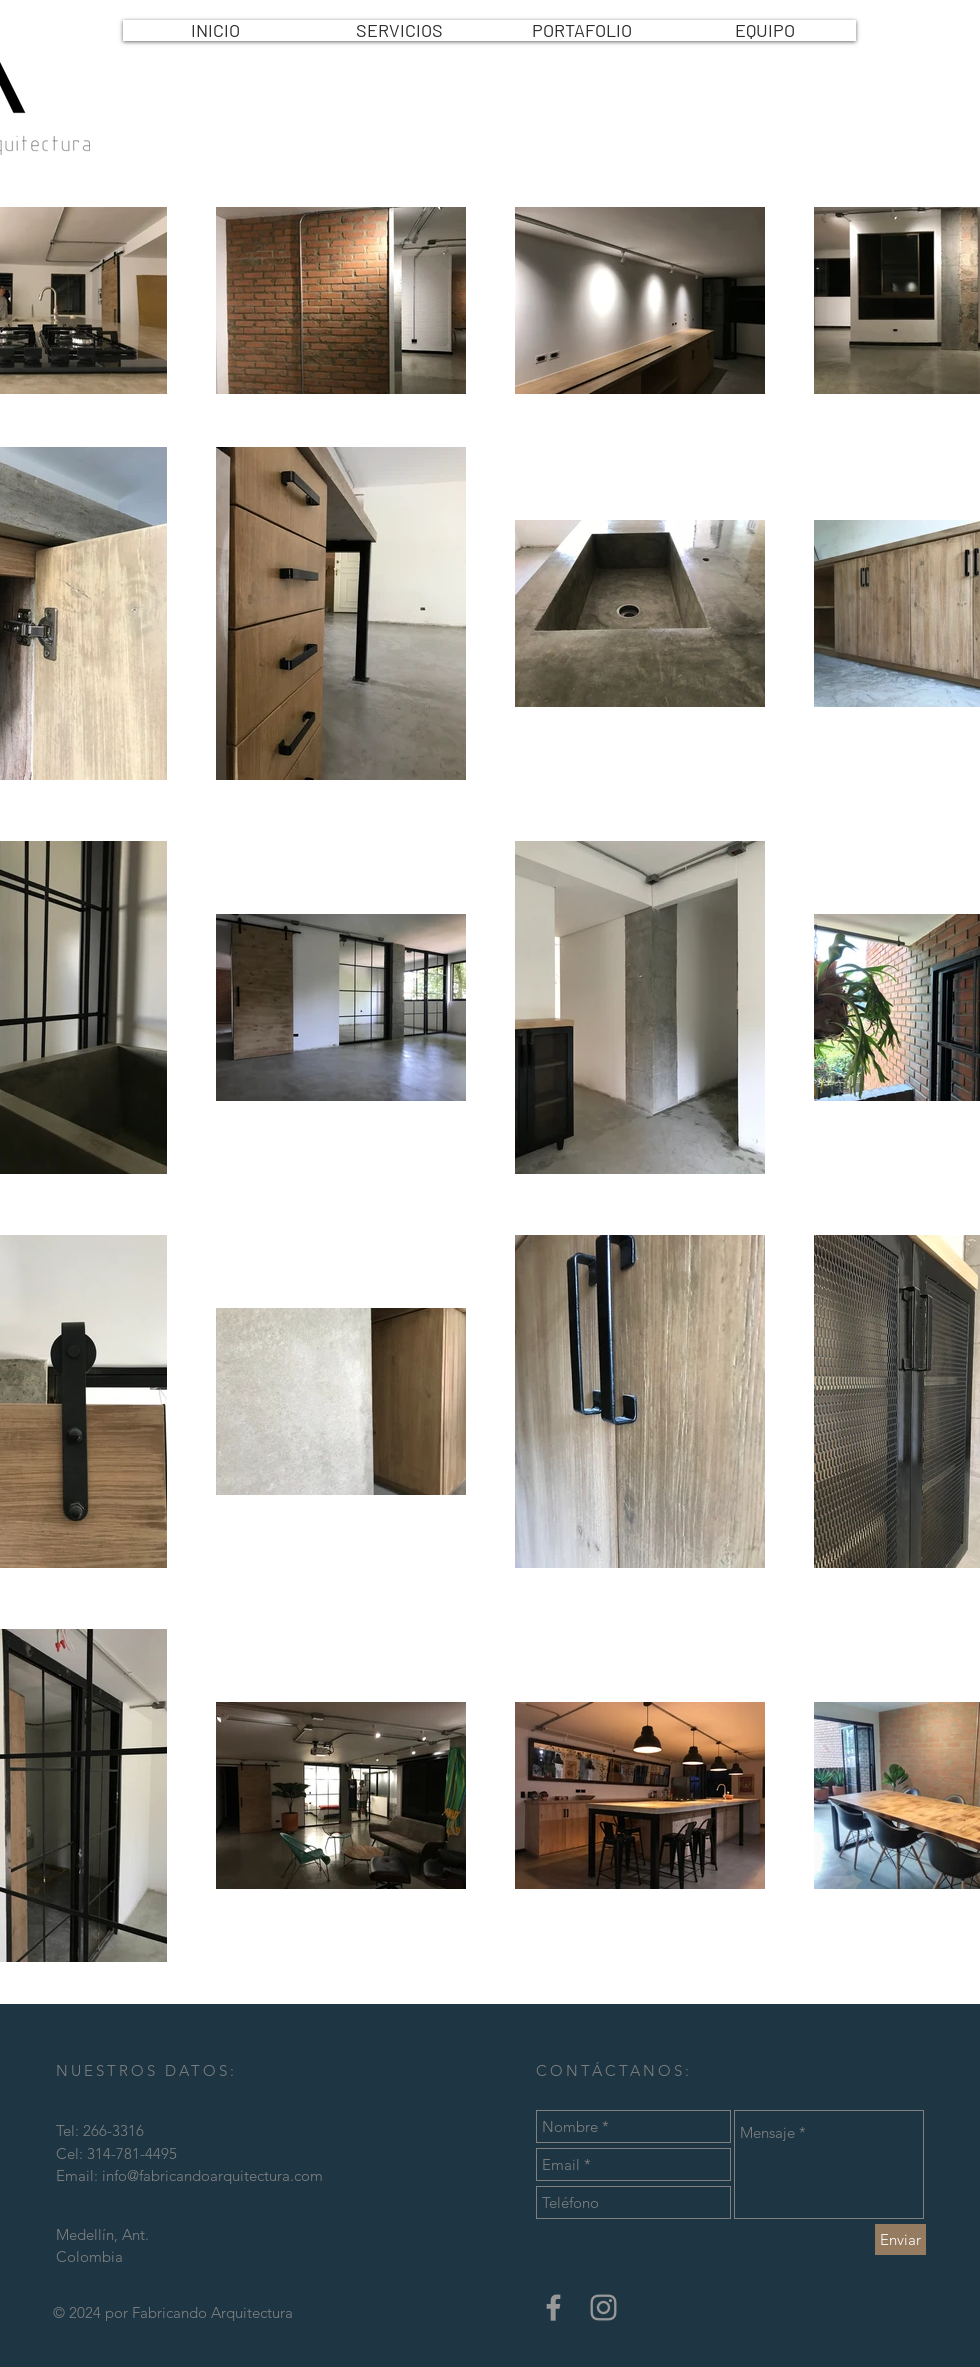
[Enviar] (900, 2239)
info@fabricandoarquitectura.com (212, 2175)
